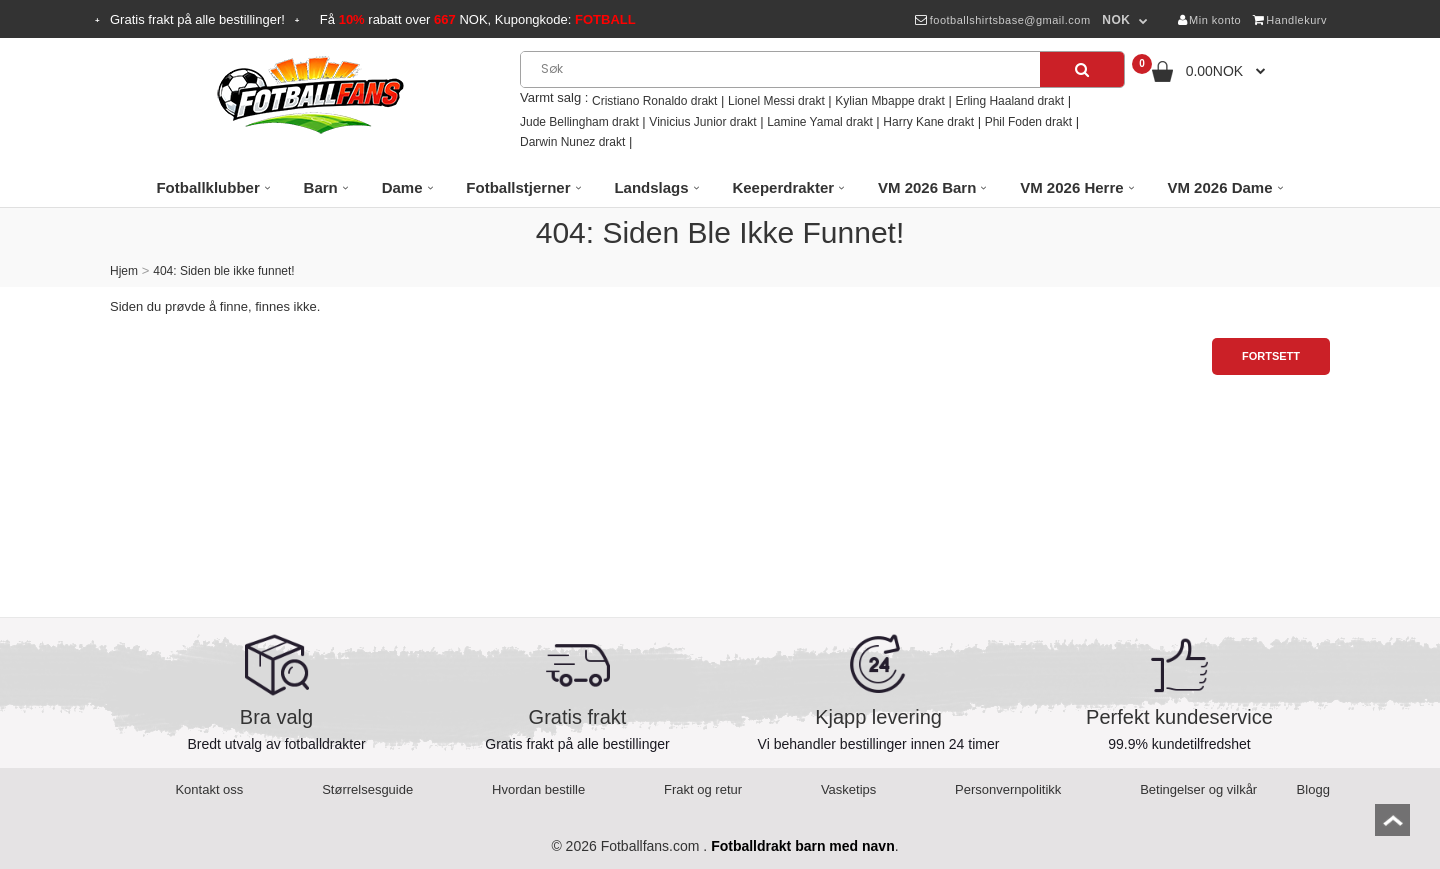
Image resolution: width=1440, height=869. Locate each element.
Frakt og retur (703, 789)
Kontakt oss (209, 789)
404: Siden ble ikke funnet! (223, 271)
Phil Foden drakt (1028, 122)
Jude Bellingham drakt (579, 122)
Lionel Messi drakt (776, 101)
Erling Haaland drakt (1009, 101)
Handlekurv (1290, 20)
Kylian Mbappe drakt (889, 101)
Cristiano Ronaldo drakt (654, 101)
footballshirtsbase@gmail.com (1002, 20)
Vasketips (848, 789)
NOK (1116, 20)
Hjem (124, 271)
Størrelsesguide (367, 789)
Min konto (1210, 20)
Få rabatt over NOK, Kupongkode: (478, 19)
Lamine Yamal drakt (820, 122)
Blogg (1313, 789)
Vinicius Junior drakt (702, 122)
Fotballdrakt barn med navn (803, 846)
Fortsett (1271, 356)
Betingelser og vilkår (1198, 789)
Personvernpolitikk (1008, 789)
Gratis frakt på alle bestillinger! (197, 19)
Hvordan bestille (538, 789)
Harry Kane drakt (928, 122)
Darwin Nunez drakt (572, 142)
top (1392, 826)
